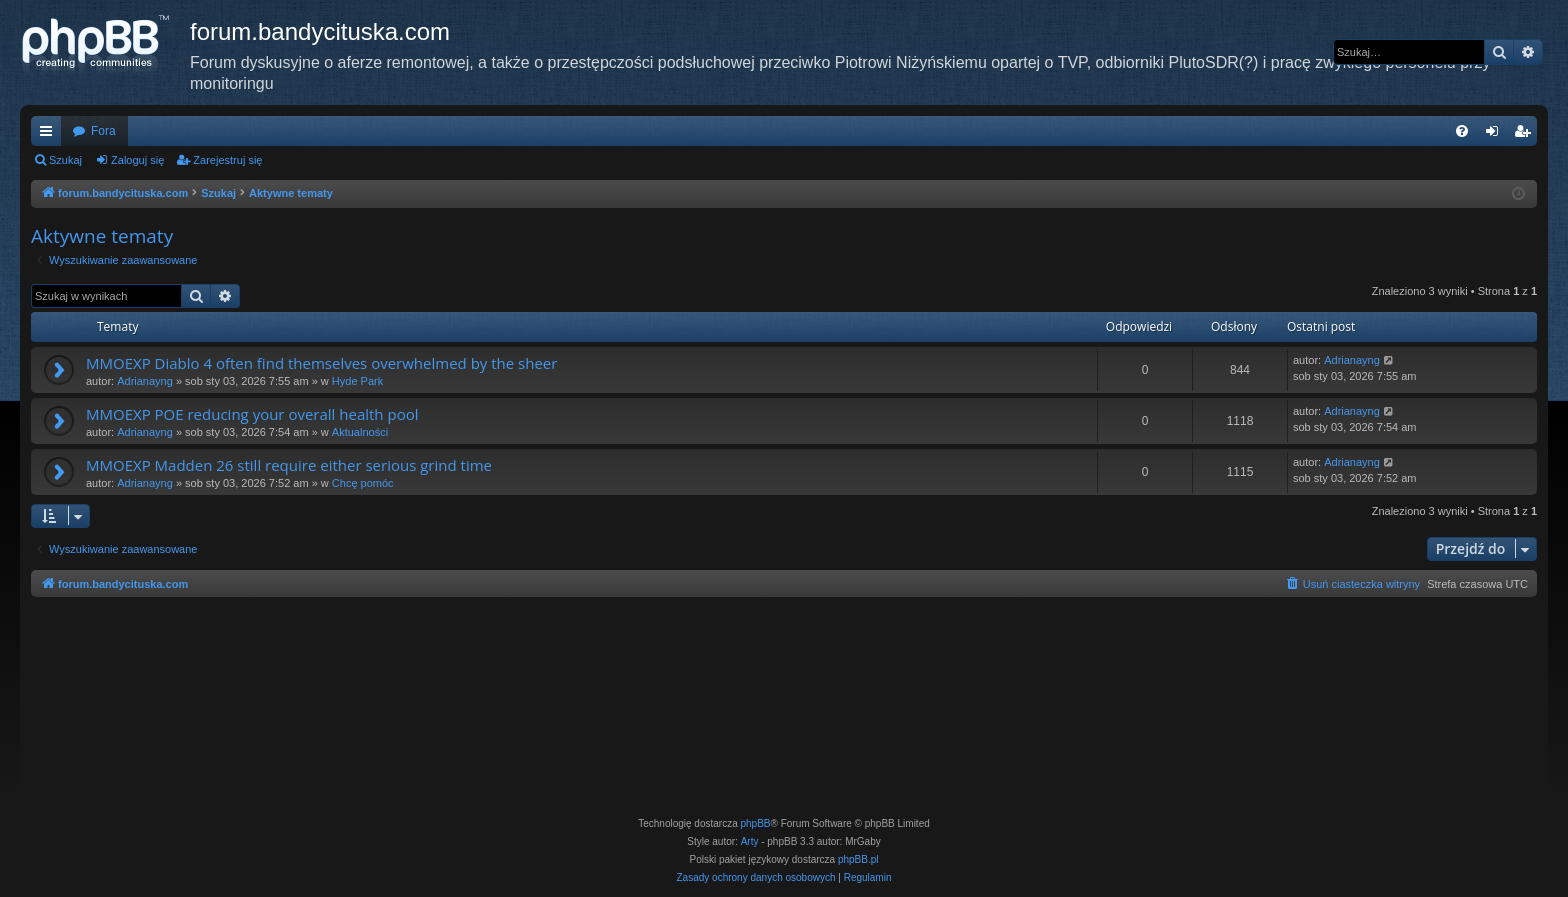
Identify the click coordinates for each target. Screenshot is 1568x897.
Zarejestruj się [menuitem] (1526, 135)
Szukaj (65, 160)
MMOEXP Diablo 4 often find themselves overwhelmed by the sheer (321, 363)
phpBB (756, 823)
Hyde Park (357, 381)
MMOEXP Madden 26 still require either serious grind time (289, 465)
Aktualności (360, 432)
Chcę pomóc (363, 483)
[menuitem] (1462, 131)
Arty (750, 841)
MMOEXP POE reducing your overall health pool (252, 414)
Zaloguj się (137, 160)
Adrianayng (145, 381)
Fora (103, 131)
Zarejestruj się (227, 160)
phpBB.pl (858, 859)
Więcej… (50, 135)
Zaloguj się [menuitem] (1496, 135)
